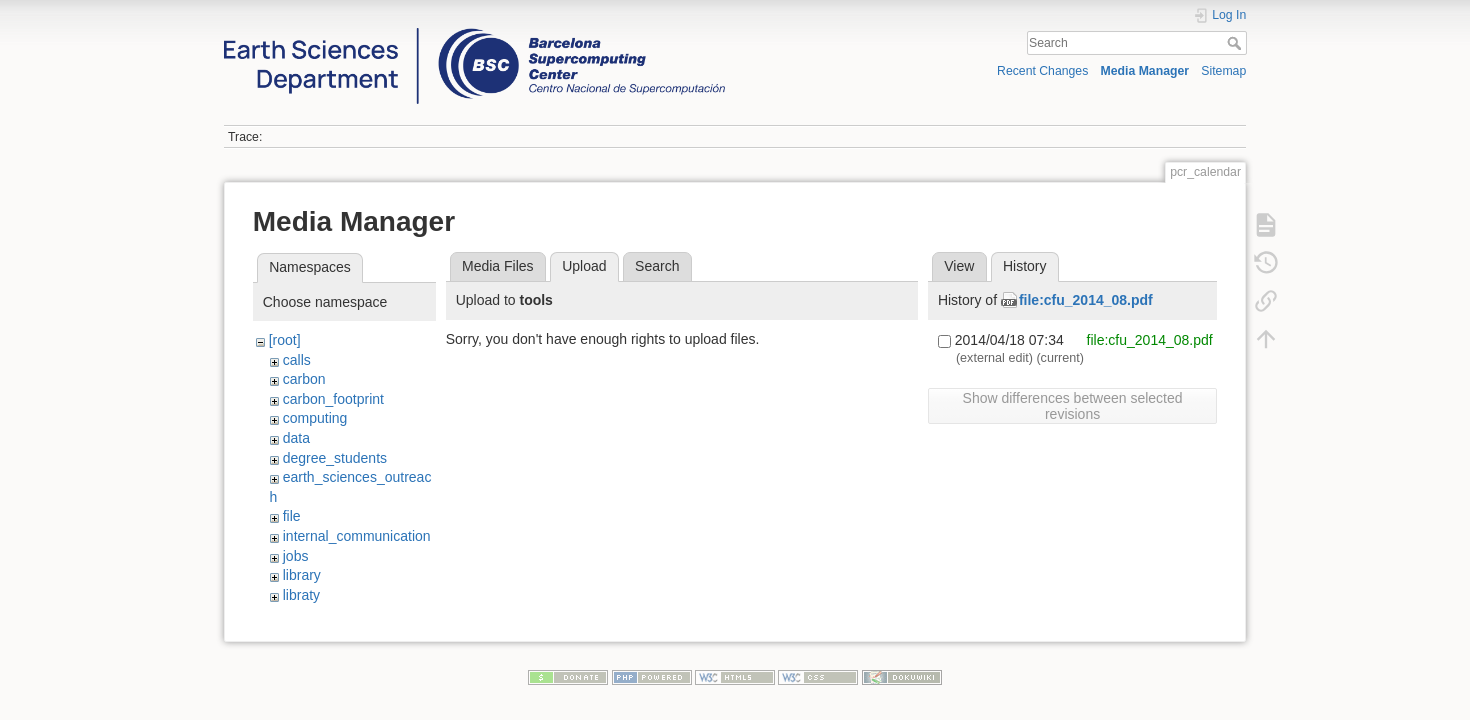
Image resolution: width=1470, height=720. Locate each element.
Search (1236, 43)
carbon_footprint (333, 399)
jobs (296, 556)
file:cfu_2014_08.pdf (1086, 300)
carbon (304, 379)
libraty (301, 595)
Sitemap (1223, 71)
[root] (285, 340)
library (302, 575)
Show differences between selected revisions (1073, 406)
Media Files (498, 266)
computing (315, 418)
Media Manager (1145, 71)
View (959, 266)
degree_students (335, 458)
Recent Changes (1042, 71)
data (296, 438)
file (292, 516)
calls (297, 360)
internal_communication (357, 536)
